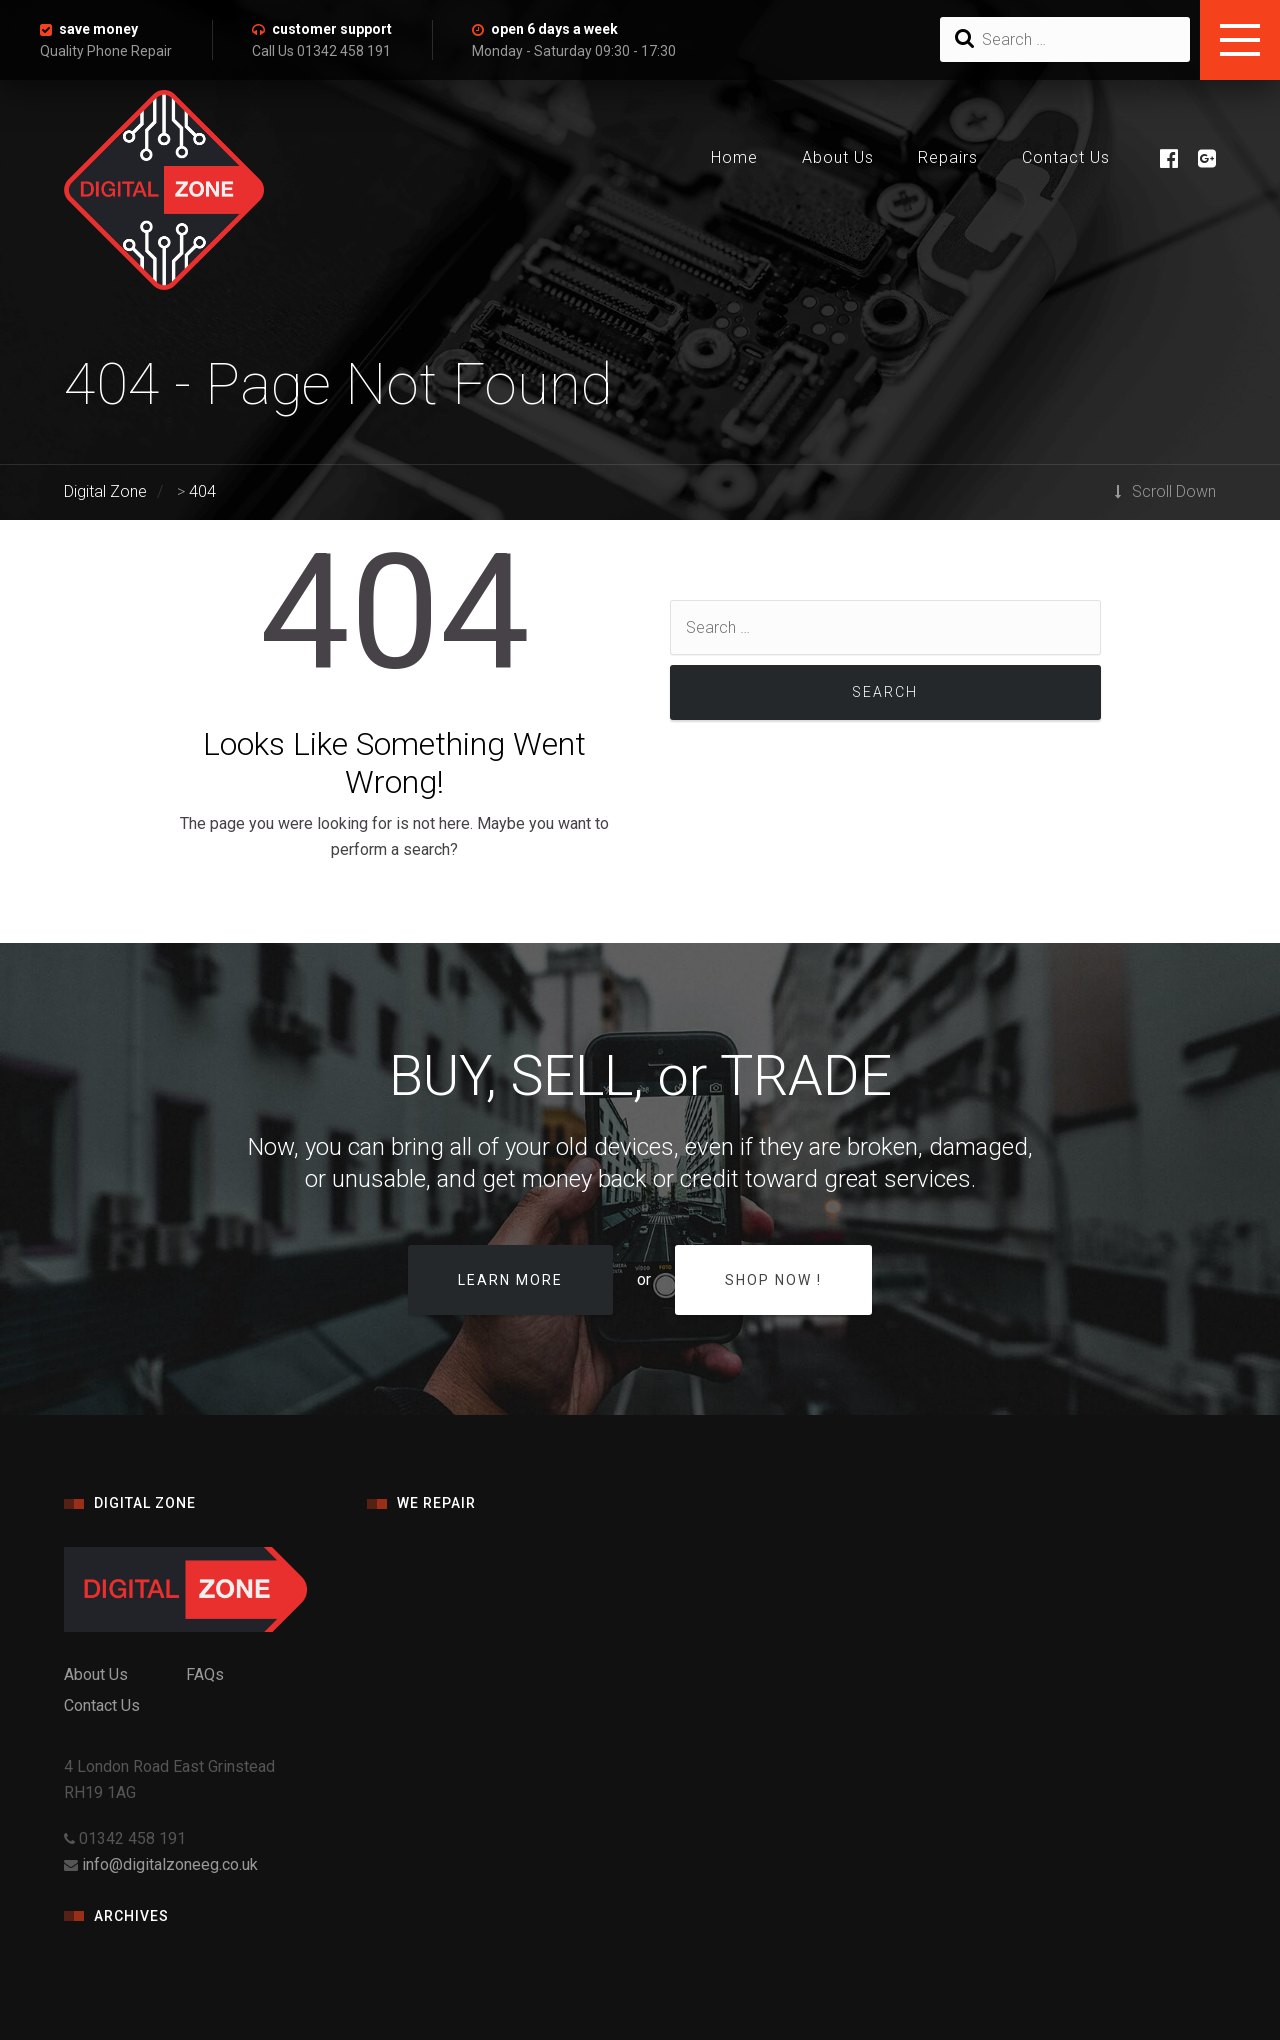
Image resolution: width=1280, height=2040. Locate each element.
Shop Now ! (773, 1280)
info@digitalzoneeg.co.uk (170, 1864)
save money (98, 29)
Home (734, 157)
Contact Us (1066, 157)
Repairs (948, 157)
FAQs (205, 1674)
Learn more (510, 1280)
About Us (838, 157)
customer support (332, 29)
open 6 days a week (554, 29)
